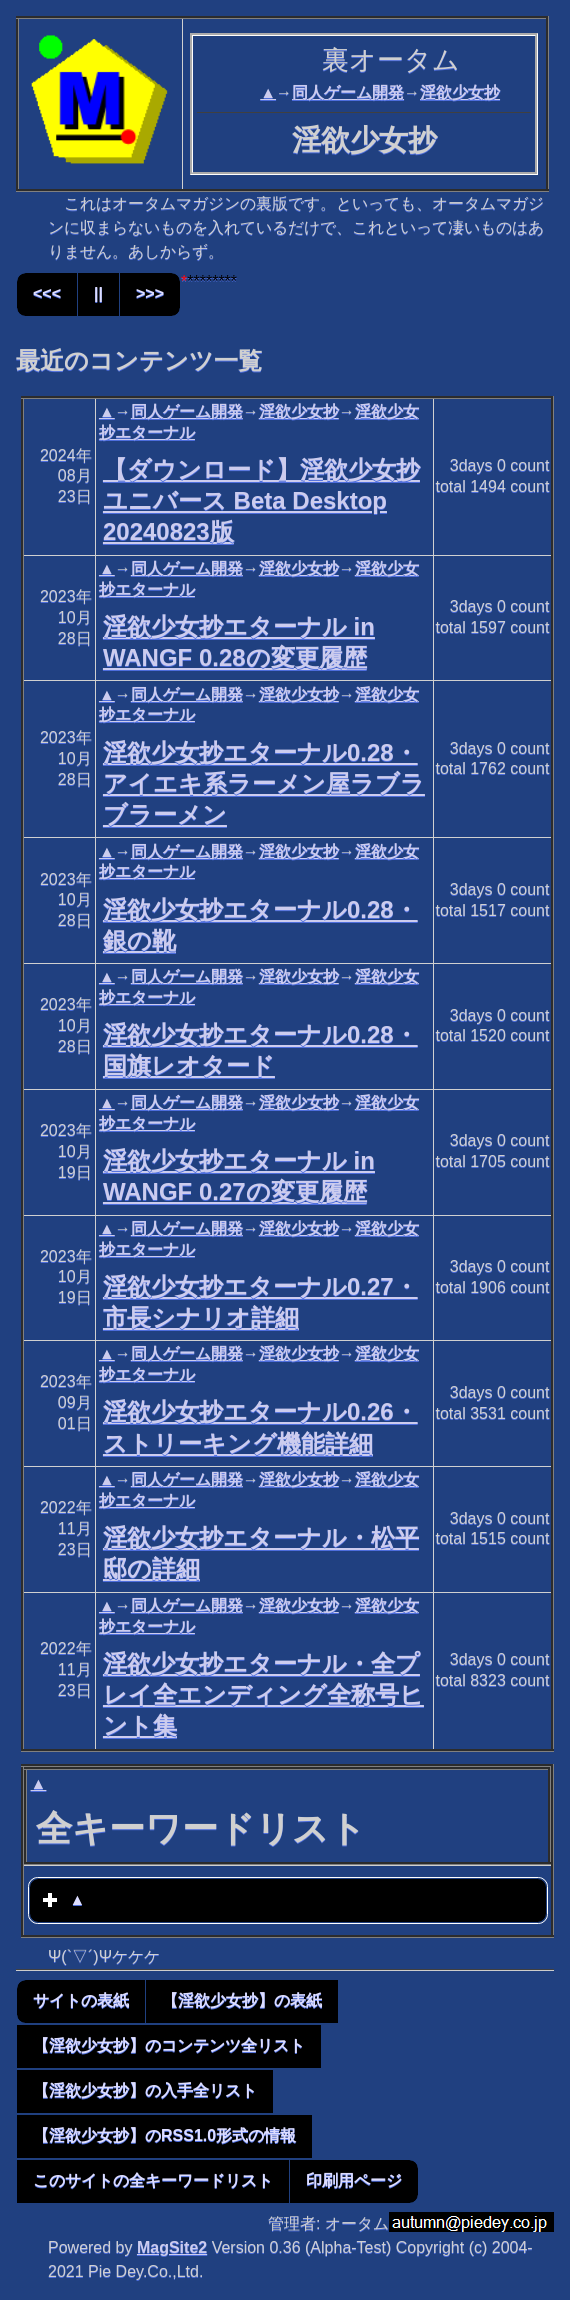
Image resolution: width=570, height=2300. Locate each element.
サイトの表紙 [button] (81, 2000)
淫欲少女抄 (460, 92)
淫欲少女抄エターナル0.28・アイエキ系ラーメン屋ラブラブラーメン (264, 783)
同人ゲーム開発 (348, 92)
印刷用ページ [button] (354, 2180)
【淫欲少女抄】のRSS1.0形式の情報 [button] (164, 2135)
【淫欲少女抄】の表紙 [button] (242, 2000)
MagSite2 (172, 2247)
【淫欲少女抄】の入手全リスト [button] (145, 2090)
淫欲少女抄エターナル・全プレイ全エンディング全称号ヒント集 (263, 1694)
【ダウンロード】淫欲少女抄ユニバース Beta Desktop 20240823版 (261, 500)
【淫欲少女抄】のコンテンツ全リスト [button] (169, 2045)
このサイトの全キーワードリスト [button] (153, 2180)
